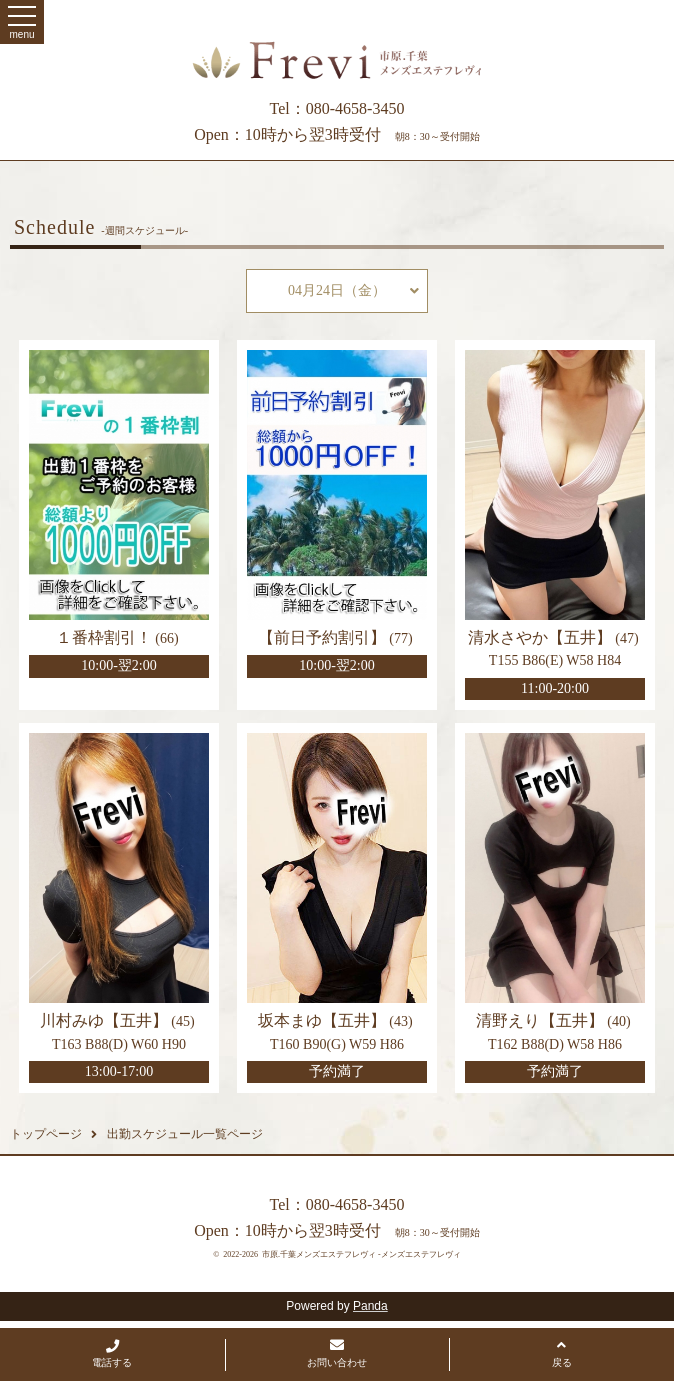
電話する (112, 1354)
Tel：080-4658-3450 (337, 108)
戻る (562, 1353)
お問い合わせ (337, 1353)
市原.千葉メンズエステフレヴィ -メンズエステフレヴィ (361, 1254)
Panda (370, 1306)
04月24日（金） (353, 291)
